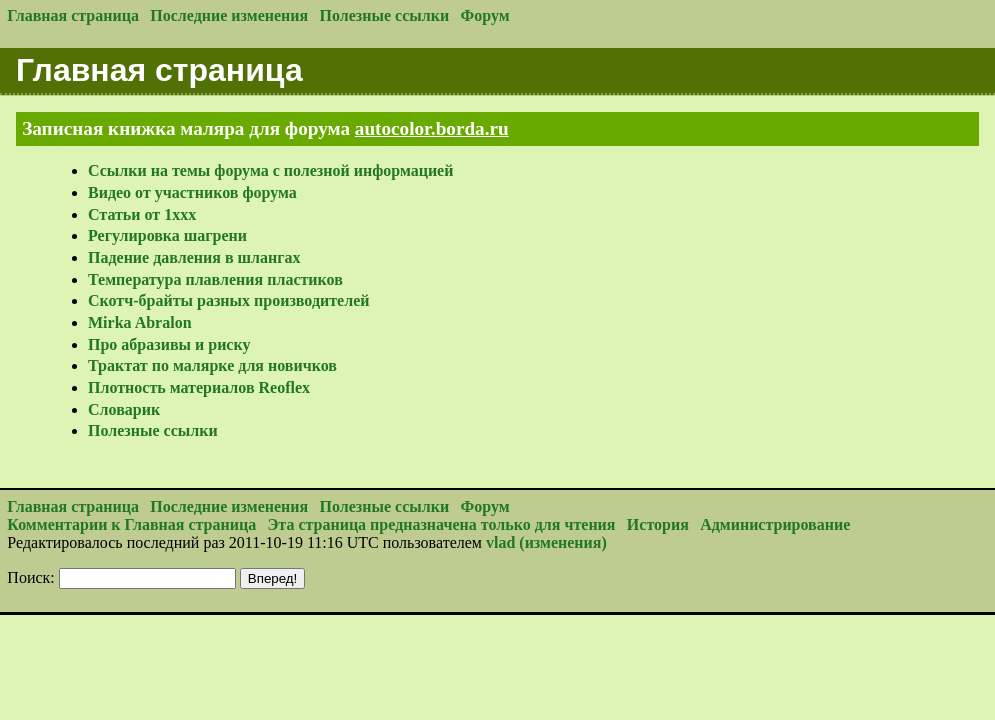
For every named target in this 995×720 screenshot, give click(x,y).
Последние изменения (229, 15)
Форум (485, 15)
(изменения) (563, 542)
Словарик (124, 409)
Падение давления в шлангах (194, 257)
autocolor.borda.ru (432, 128)
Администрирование (775, 524)
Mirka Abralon (140, 322)
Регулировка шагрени (167, 235)
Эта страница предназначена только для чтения (442, 524)
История (658, 524)
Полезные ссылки (385, 15)
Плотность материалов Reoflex (199, 387)
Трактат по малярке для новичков (212, 365)
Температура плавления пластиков (215, 279)
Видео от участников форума (192, 192)
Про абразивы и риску (169, 344)
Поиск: (30, 577)
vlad (500, 542)
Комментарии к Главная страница (131, 524)
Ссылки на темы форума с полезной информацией (270, 170)
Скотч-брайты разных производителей (228, 300)
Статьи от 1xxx (142, 214)
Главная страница (73, 15)
